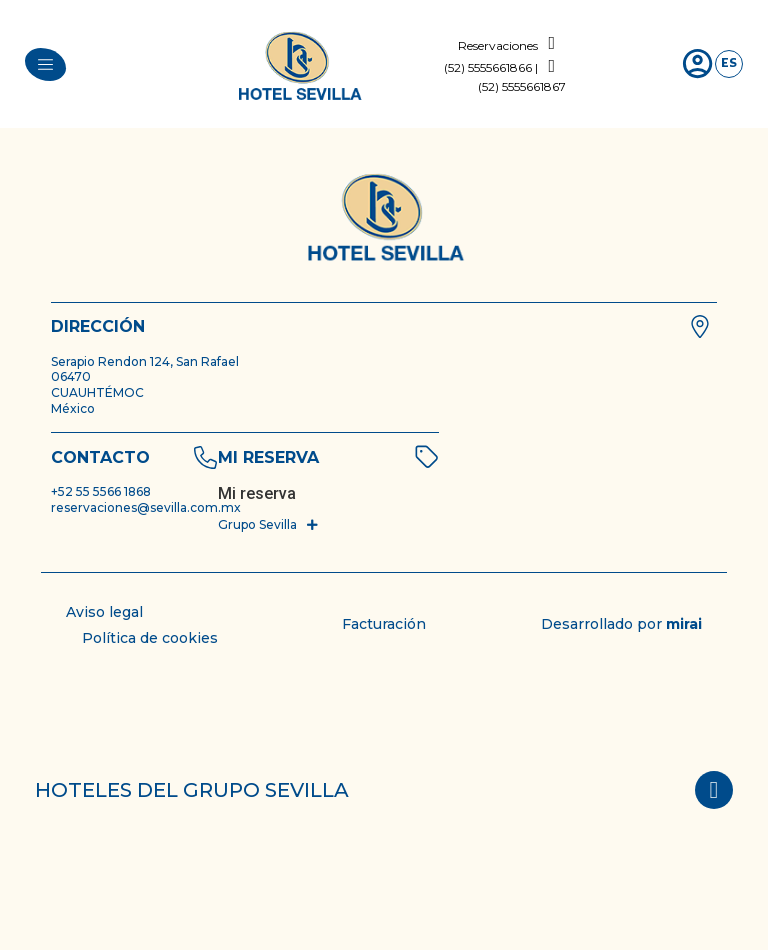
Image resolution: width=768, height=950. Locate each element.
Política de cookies (150, 638)
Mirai (684, 624)
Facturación (384, 624)
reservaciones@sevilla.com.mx (146, 507)
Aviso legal (104, 612)
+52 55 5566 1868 (101, 491)
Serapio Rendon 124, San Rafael (145, 361)
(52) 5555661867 (522, 86)
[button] (269, 525)
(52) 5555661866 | (491, 67)
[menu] (45, 64)
